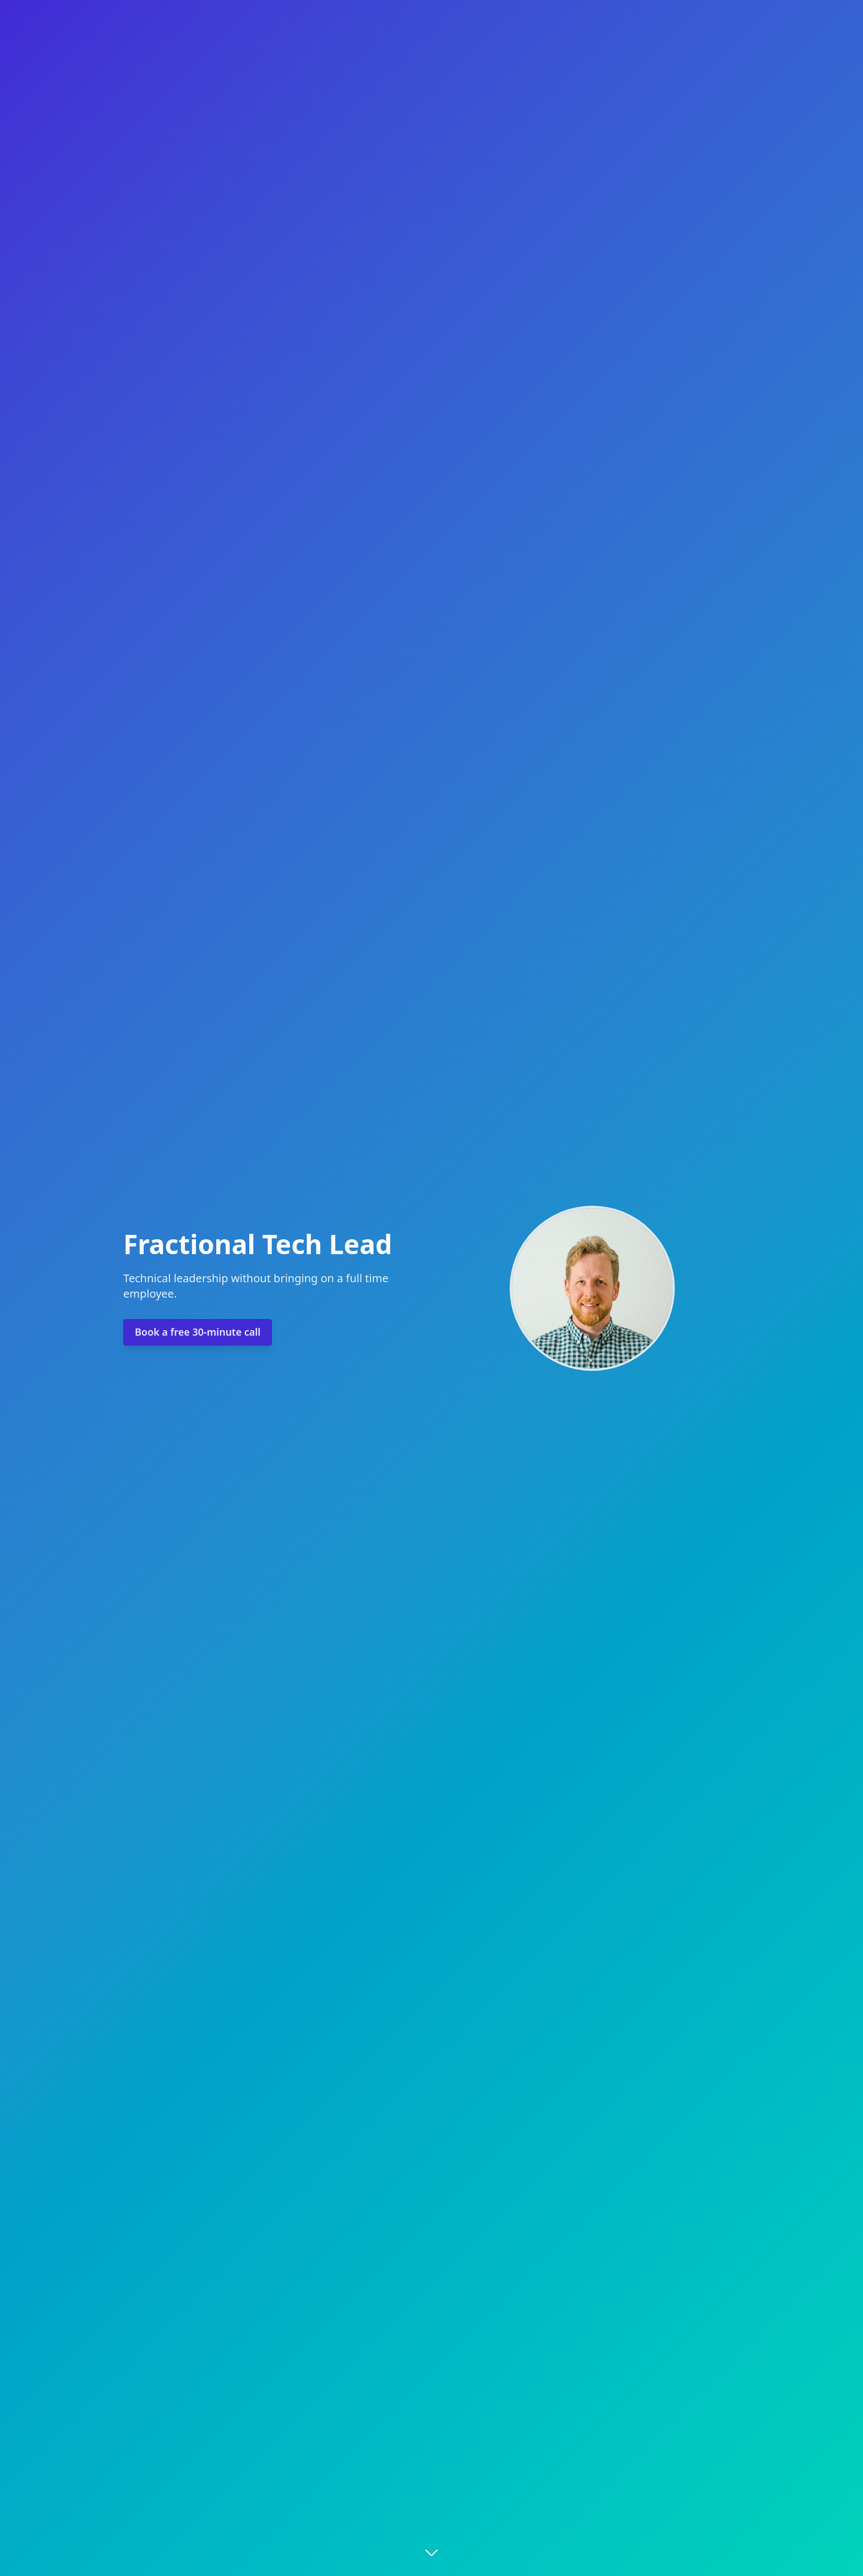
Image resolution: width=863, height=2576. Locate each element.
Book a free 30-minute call (197, 1331)
